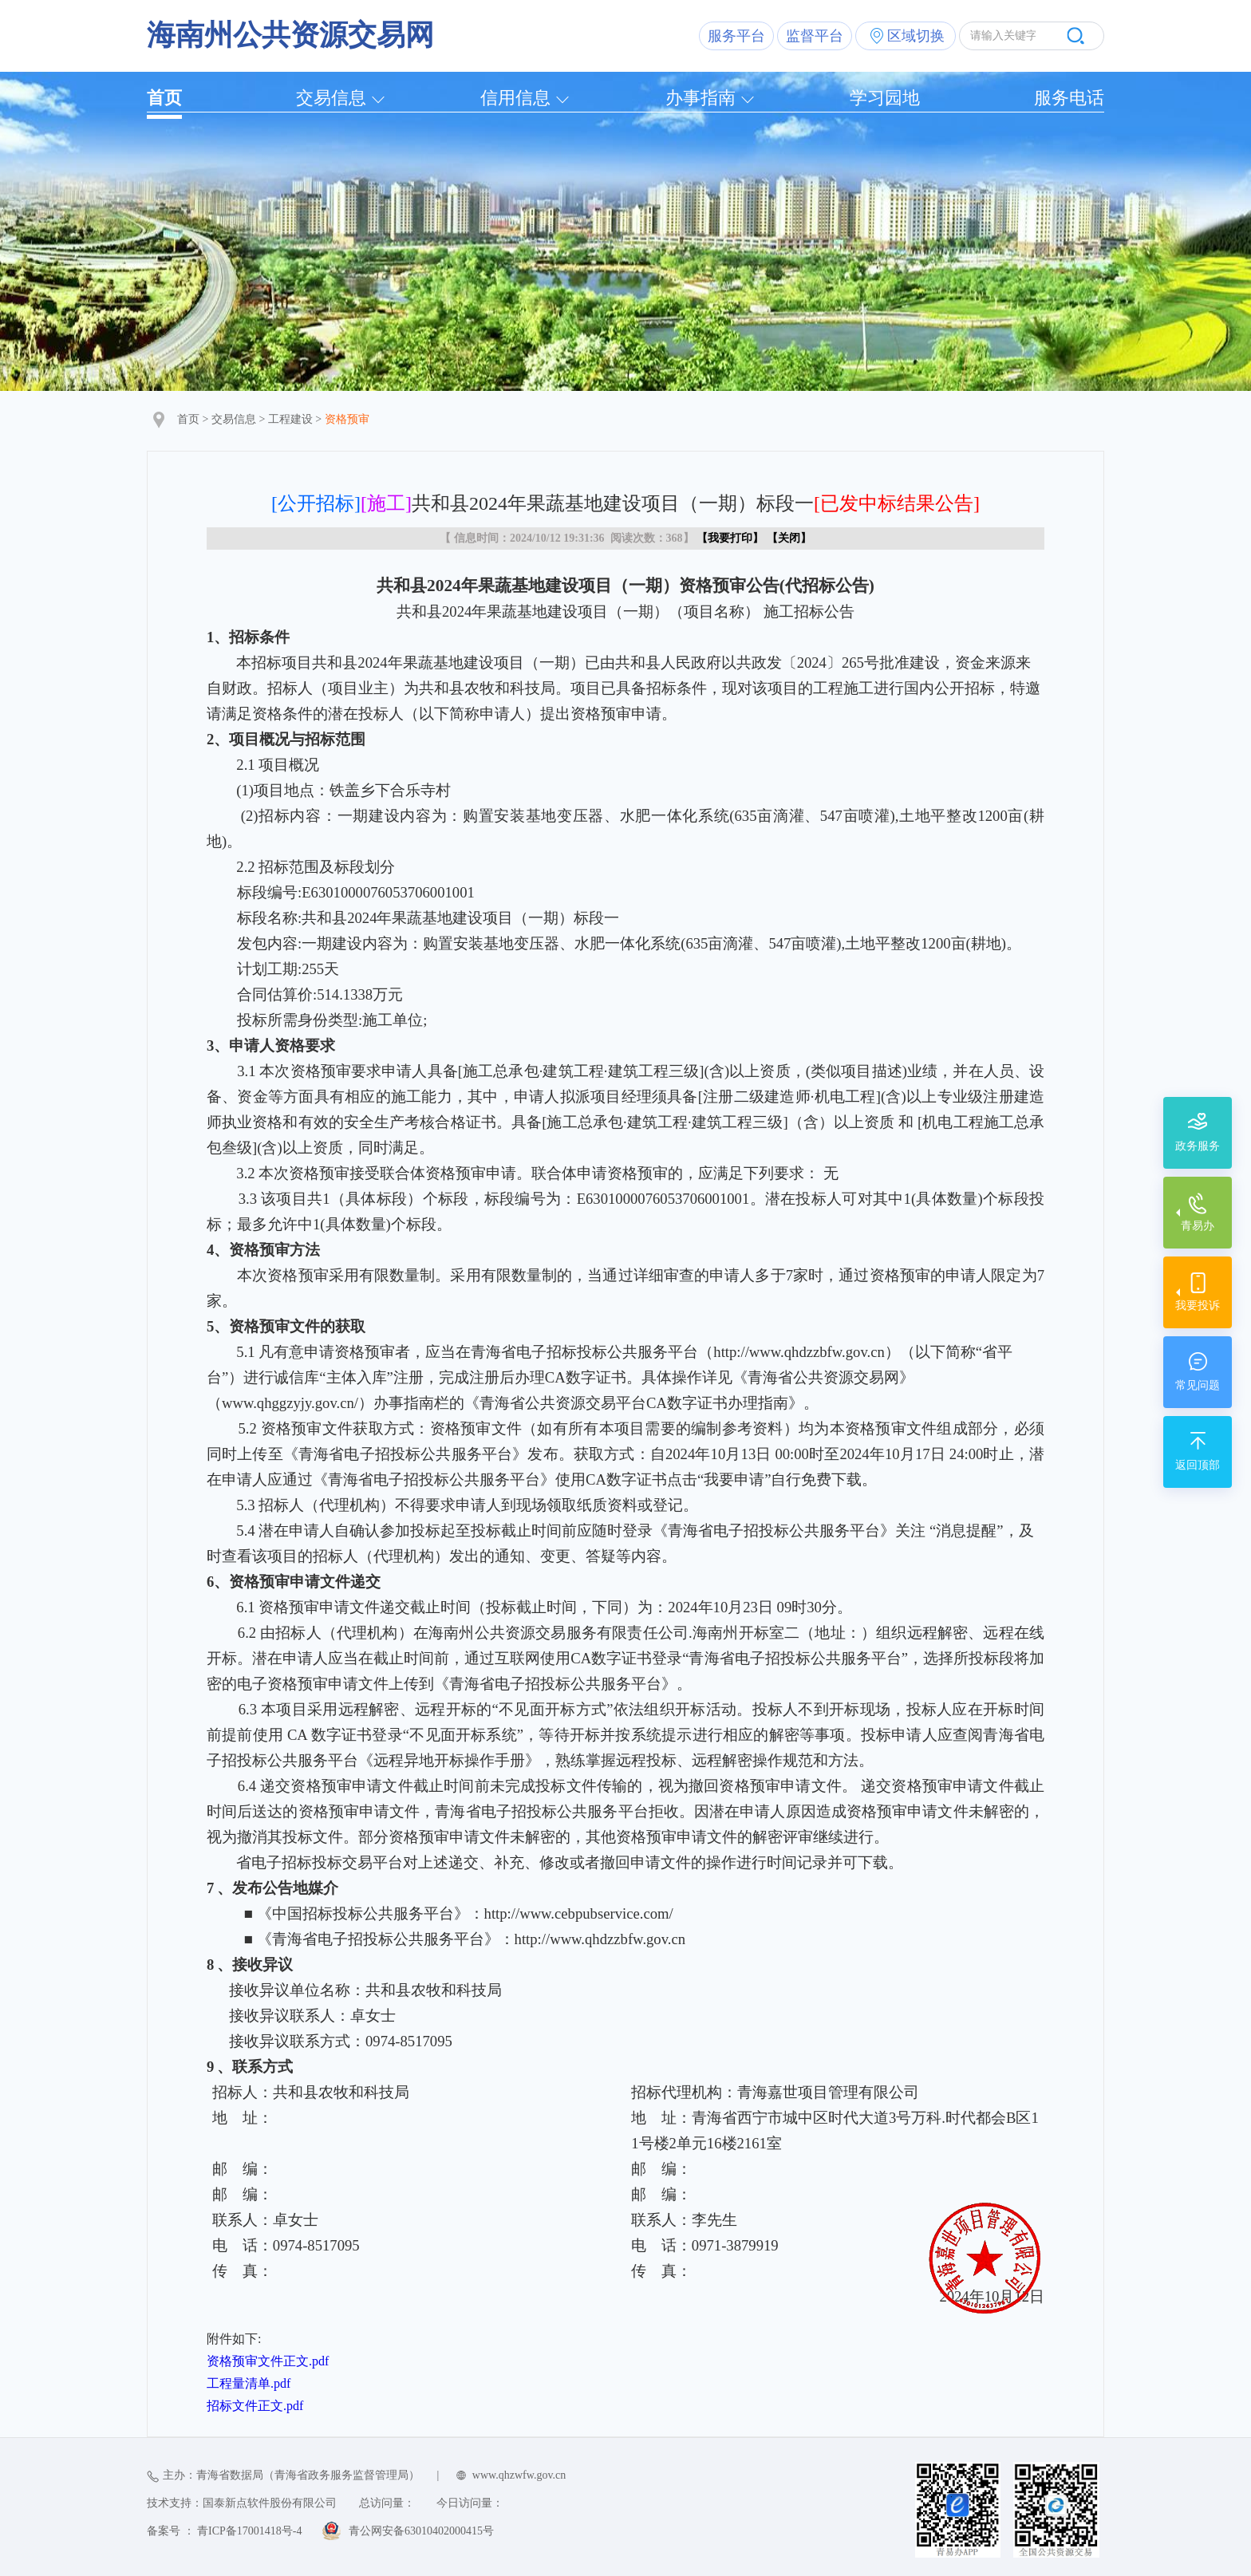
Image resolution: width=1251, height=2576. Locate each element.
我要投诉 (1197, 1306)
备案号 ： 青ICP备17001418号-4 (224, 2531)
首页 (164, 98)
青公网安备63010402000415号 (421, 2531)
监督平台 (814, 36)
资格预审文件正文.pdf (268, 2361)
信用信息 (515, 98)
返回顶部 (1197, 1465)
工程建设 (290, 419)
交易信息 (331, 98)
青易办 (1197, 1226)
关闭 (789, 538)
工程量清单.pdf (248, 2383)
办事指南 (700, 98)
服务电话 (1069, 98)
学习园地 (885, 98)
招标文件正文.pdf (255, 2405)
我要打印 (730, 538)
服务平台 (736, 36)
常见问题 (1197, 1385)
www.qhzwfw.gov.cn (519, 2475)
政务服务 (1197, 1146)
